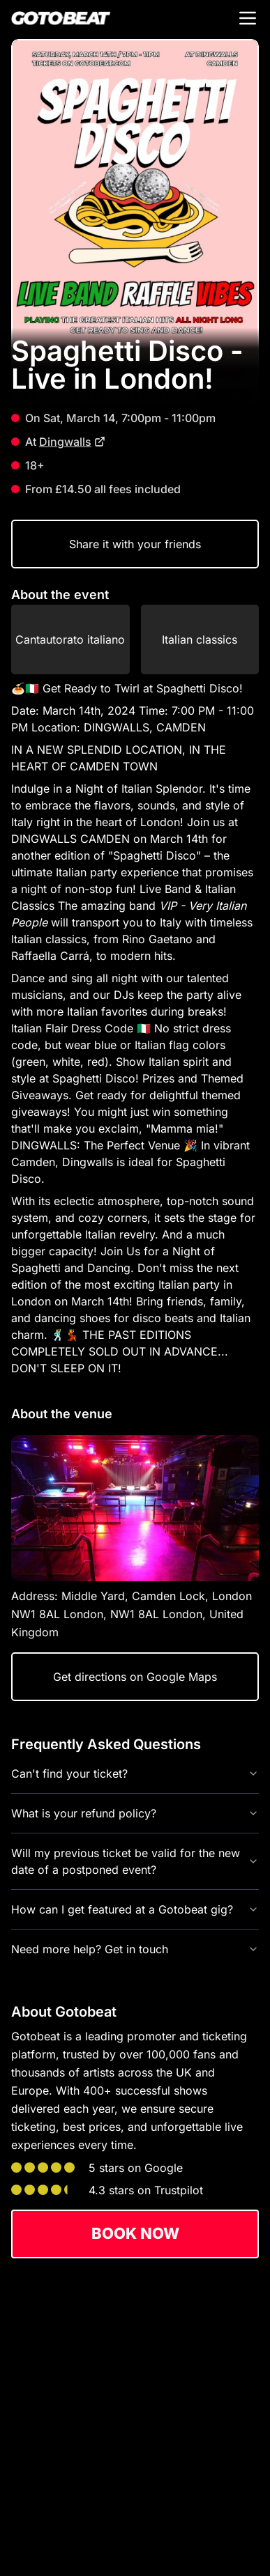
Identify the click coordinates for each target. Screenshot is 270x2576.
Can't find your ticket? (135, 1773)
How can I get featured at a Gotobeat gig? (135, 1909)
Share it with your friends (135, 544)
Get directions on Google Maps (135, 1677)
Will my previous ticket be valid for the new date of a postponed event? (135, 1861)
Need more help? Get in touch (135, 1949)
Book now (135, 2233)
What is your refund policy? (135, 1813)
